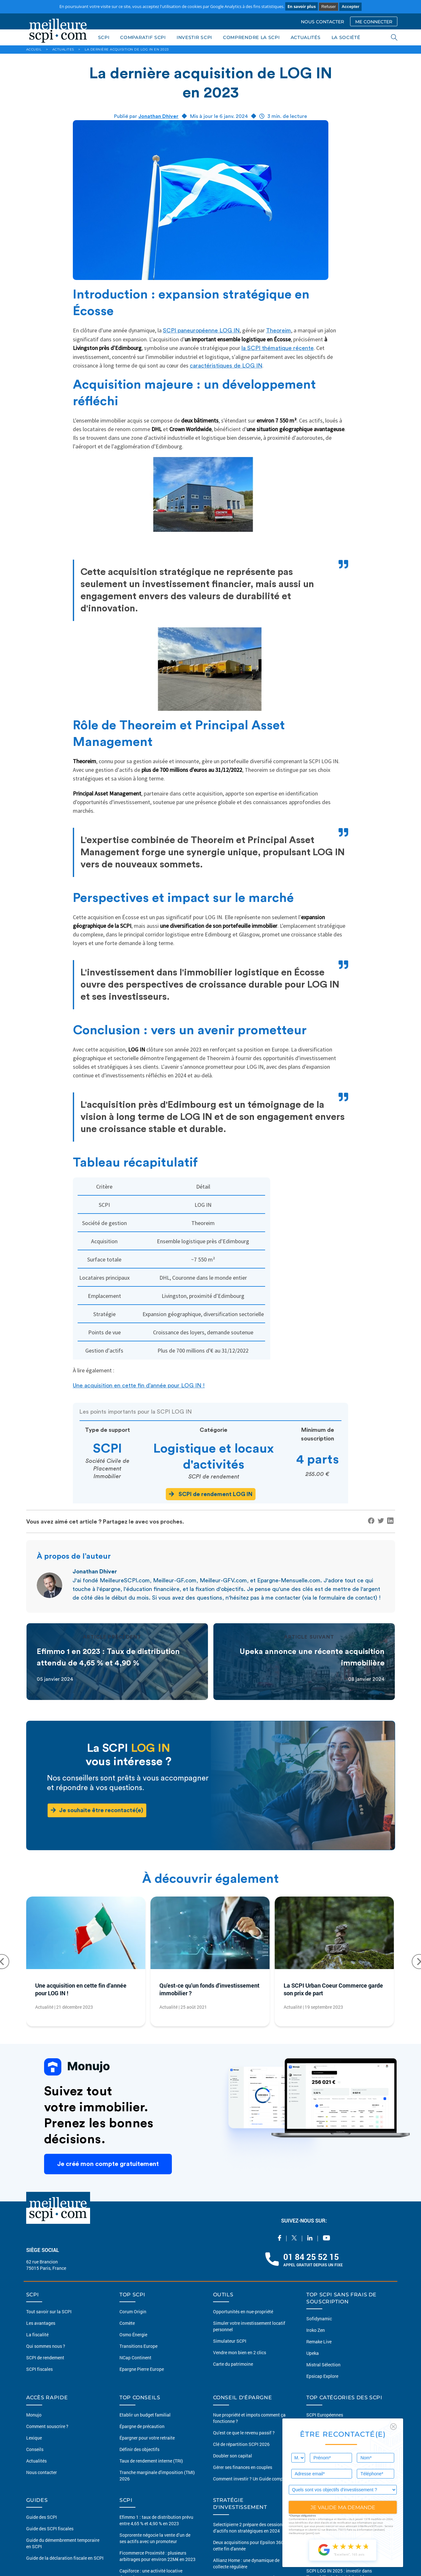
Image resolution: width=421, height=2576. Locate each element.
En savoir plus (301, 6)
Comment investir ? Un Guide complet (250, 2479)
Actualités (36, 2461)
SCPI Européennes (324, 2415)
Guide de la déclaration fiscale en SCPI (64, 2558)
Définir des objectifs (139, 2449)
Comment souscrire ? (47, 2426)
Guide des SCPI (41, 2517)
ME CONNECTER (373, 22)
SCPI (104, 37)
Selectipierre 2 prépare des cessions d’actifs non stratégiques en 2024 (249, 2527)
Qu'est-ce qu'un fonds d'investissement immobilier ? (209, 1989)
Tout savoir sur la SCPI (49, 2311)
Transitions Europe (138, 2346)
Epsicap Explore (322, 2376)
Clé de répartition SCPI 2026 (241, 2444)
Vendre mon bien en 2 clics (239, 2352)
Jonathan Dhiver (158, 116)
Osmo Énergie (133, 2335)
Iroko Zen (315, 2330)
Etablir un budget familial (145, 2415)
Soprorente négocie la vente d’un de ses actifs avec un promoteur (154, 2538)
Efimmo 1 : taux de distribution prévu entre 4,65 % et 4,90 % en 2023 (156, 2520)
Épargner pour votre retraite (147, 2438)
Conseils (34, 2449)
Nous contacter (41, 2472)
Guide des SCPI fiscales (49, 2529)
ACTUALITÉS (306, 37)
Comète (127, 2323)
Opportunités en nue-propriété (243, 2311)
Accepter (350, 6)
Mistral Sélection (323, 2365)
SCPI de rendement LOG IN (210, 1494)
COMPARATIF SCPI (143, 37)
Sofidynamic (319, 2319)
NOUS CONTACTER (322, 22)
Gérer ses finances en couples (242, 2467)
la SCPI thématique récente (277, 348)
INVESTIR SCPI (194, 37)
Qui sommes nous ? (45, 2346)
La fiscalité (37, 2335)
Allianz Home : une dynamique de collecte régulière (246, 2563)
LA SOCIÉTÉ (346, 37)
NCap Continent (135, 2358)
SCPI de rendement (45, 2358)
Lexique (34, 2438)
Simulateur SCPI (229, 2341)
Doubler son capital (232, 2456)
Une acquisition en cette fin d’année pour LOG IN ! (139, 1385)
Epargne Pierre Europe (141, 2369)
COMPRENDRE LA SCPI (251, 37)
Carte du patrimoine (233, 2364)
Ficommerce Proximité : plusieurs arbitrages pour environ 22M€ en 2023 (157, 2556)
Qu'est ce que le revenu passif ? (244, 2433)
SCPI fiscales (39, 2369)
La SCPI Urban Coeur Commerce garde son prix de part (333, 1989)
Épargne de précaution (142, 2426)
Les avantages (40, 2323)
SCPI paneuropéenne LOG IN (201, 330)
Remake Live (319, 2342)
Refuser (328, 6)
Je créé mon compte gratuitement (108, 2164)
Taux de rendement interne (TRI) (151, 2461)
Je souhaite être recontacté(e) (97, 1810)
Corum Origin (132, 2311)
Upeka (312, 2353)
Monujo (34, 2415)
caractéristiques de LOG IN (226, 366)
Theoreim (278, 330)
